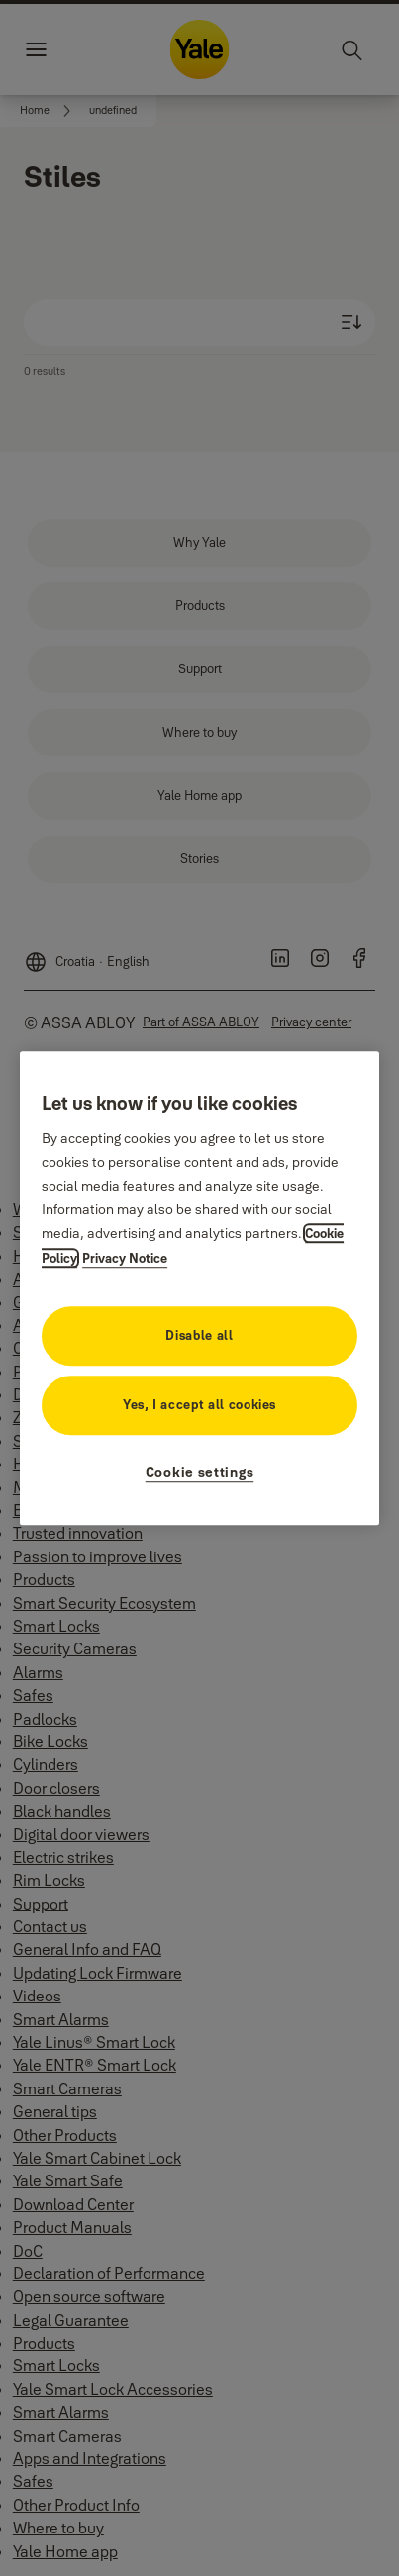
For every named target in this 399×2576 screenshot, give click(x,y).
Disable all (199, 1335)
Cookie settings (200, 1472)
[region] (199, 1288)
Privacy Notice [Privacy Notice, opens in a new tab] (124, 1258)
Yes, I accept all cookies (199, 1404)
